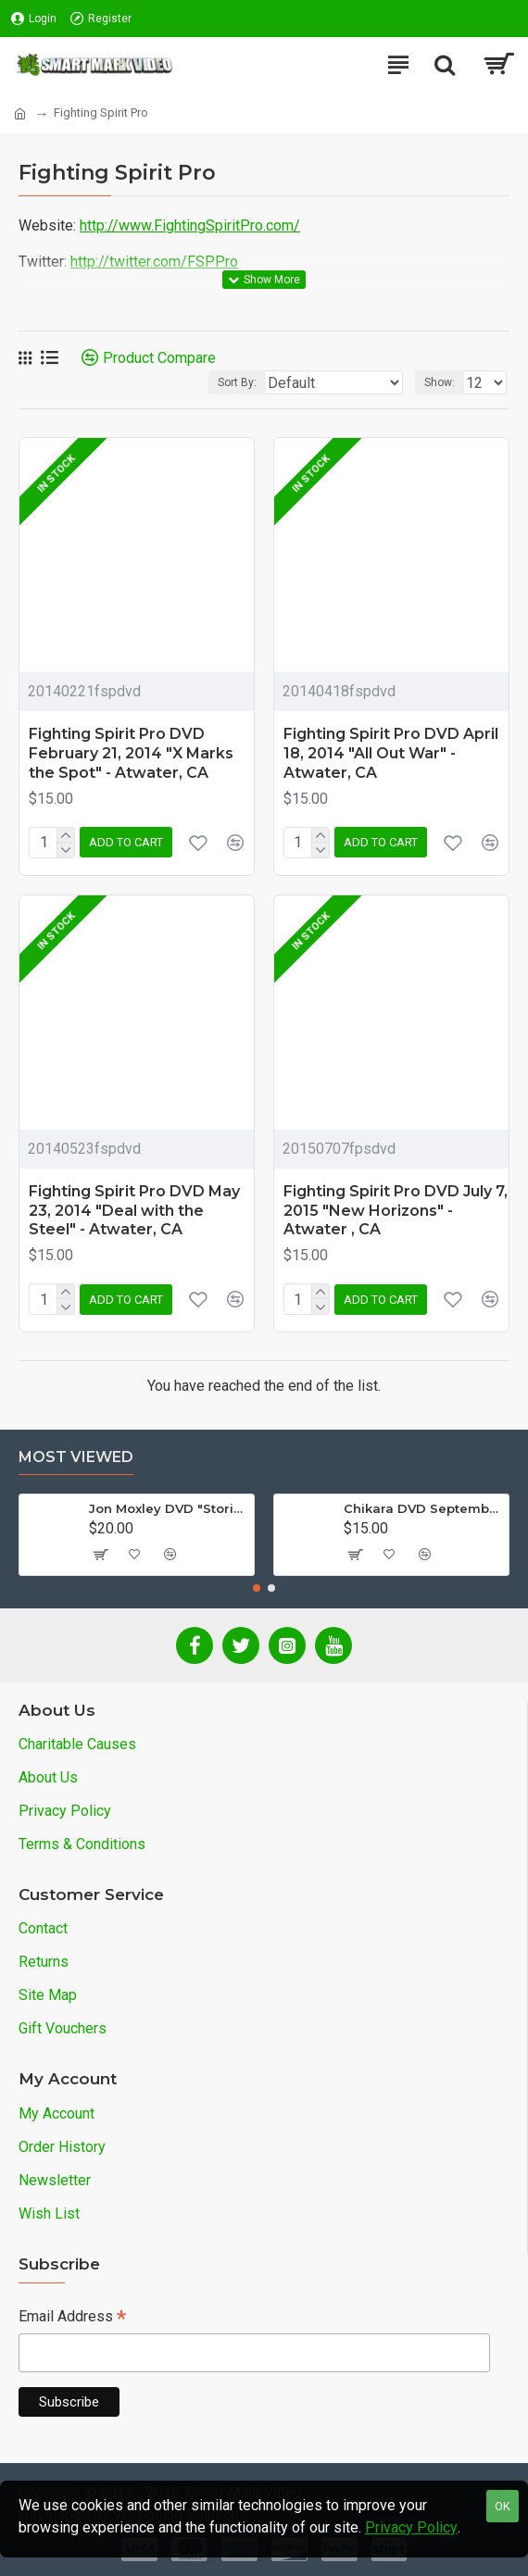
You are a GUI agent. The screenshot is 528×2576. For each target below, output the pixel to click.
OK (502, 2506)
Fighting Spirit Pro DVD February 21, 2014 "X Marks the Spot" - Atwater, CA (131, 753)
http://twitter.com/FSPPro (154, 261)
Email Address (72, 2318)
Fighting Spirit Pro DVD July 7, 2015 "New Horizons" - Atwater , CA (395, 1210)
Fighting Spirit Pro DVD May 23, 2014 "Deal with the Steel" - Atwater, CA (134, 1210)
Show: (439, 382)
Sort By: (237, 382)
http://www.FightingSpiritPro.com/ (190, 225)
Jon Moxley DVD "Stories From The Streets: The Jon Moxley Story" (168, 1508)
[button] (256, 1588)
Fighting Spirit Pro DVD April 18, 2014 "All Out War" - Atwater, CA (390, 753)
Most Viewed (76, 1457)
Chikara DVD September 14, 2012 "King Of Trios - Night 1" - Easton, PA (423, 1508)
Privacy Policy (411, 2527)
